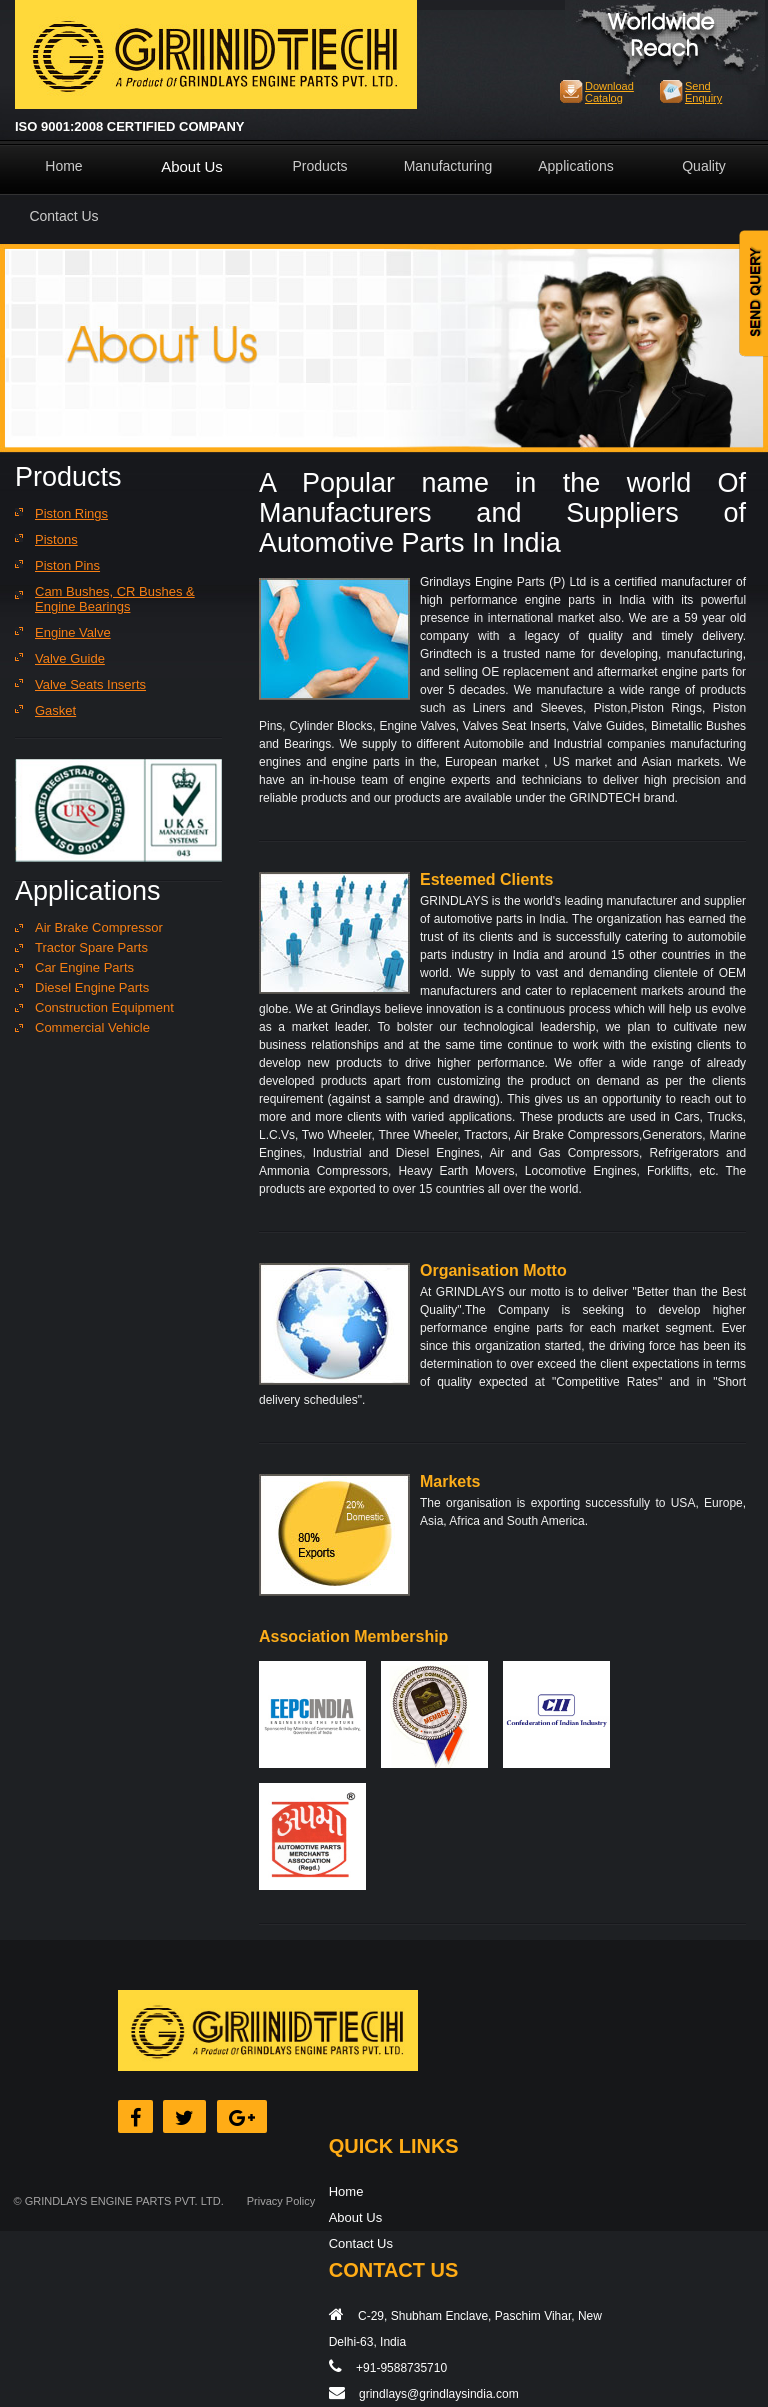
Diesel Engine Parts (92, 987)
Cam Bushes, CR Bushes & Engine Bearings (115, 599)
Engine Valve (73, 632)
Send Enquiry (703, 92)
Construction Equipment (104, 1007)
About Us (192, 166)
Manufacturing (448, 166)
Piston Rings (71, 513)
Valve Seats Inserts (90, 684)
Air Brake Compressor (99, 927)
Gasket (55, 710)
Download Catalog (609, 92)
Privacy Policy (281, 2201)
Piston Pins (67, 565)
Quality (704, 166)
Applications (576, 166)
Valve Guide (70, 658)
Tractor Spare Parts (91, 947)
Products (319, 166)
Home (63, 166)
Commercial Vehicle (92, 1027)
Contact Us (63, 216)
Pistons (56, 539)
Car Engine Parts (84, 967)
